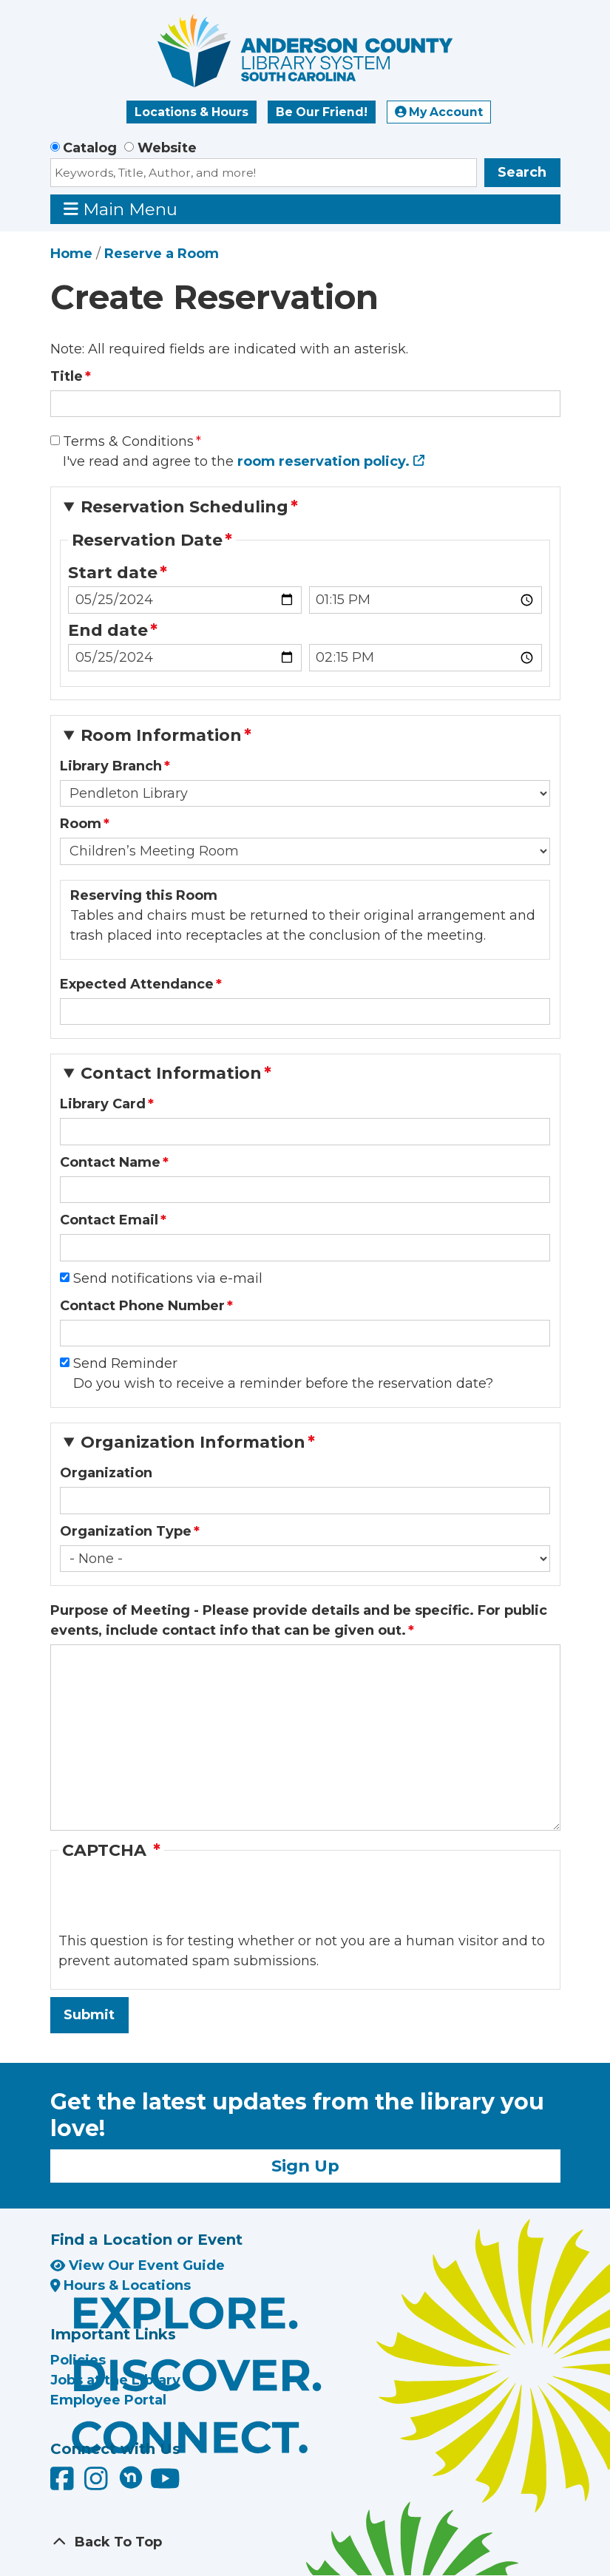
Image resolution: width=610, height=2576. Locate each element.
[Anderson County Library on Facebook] (64, 2484)
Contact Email (109, 1220)
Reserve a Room (161, 253)
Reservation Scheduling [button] (184, 507)
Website (167, 148)
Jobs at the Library (115, 2380)
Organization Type (126, 1531)
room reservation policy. (323, 461)
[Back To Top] (305, 2542)
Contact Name (110, 1162)
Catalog (90, 148)
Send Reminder (125, 1363)
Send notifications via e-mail (167, 1278)
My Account (439, 112)
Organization (106, 1473)
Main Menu (120, 209)
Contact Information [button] (171, 1073)
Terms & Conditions (128, 441)
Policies (78, 2360)
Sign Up (305, 2165)
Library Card (103, 1104)
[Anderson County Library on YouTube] (165, 2484)
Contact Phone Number (142, 1306)
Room (80, 824)
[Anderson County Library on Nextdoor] (131, 2477)
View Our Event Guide (137, 2265)
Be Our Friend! (321, 112)
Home (71, 253)
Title (66, 376)
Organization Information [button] (193, 1442)
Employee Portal (108, 2400)
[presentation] (170, 1902)
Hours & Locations (121, 2285)
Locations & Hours (191, 112)
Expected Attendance (137, 984)
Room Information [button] (161, 735)
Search (522, 172)
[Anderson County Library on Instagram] (98, 2484)
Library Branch (111, 766)
